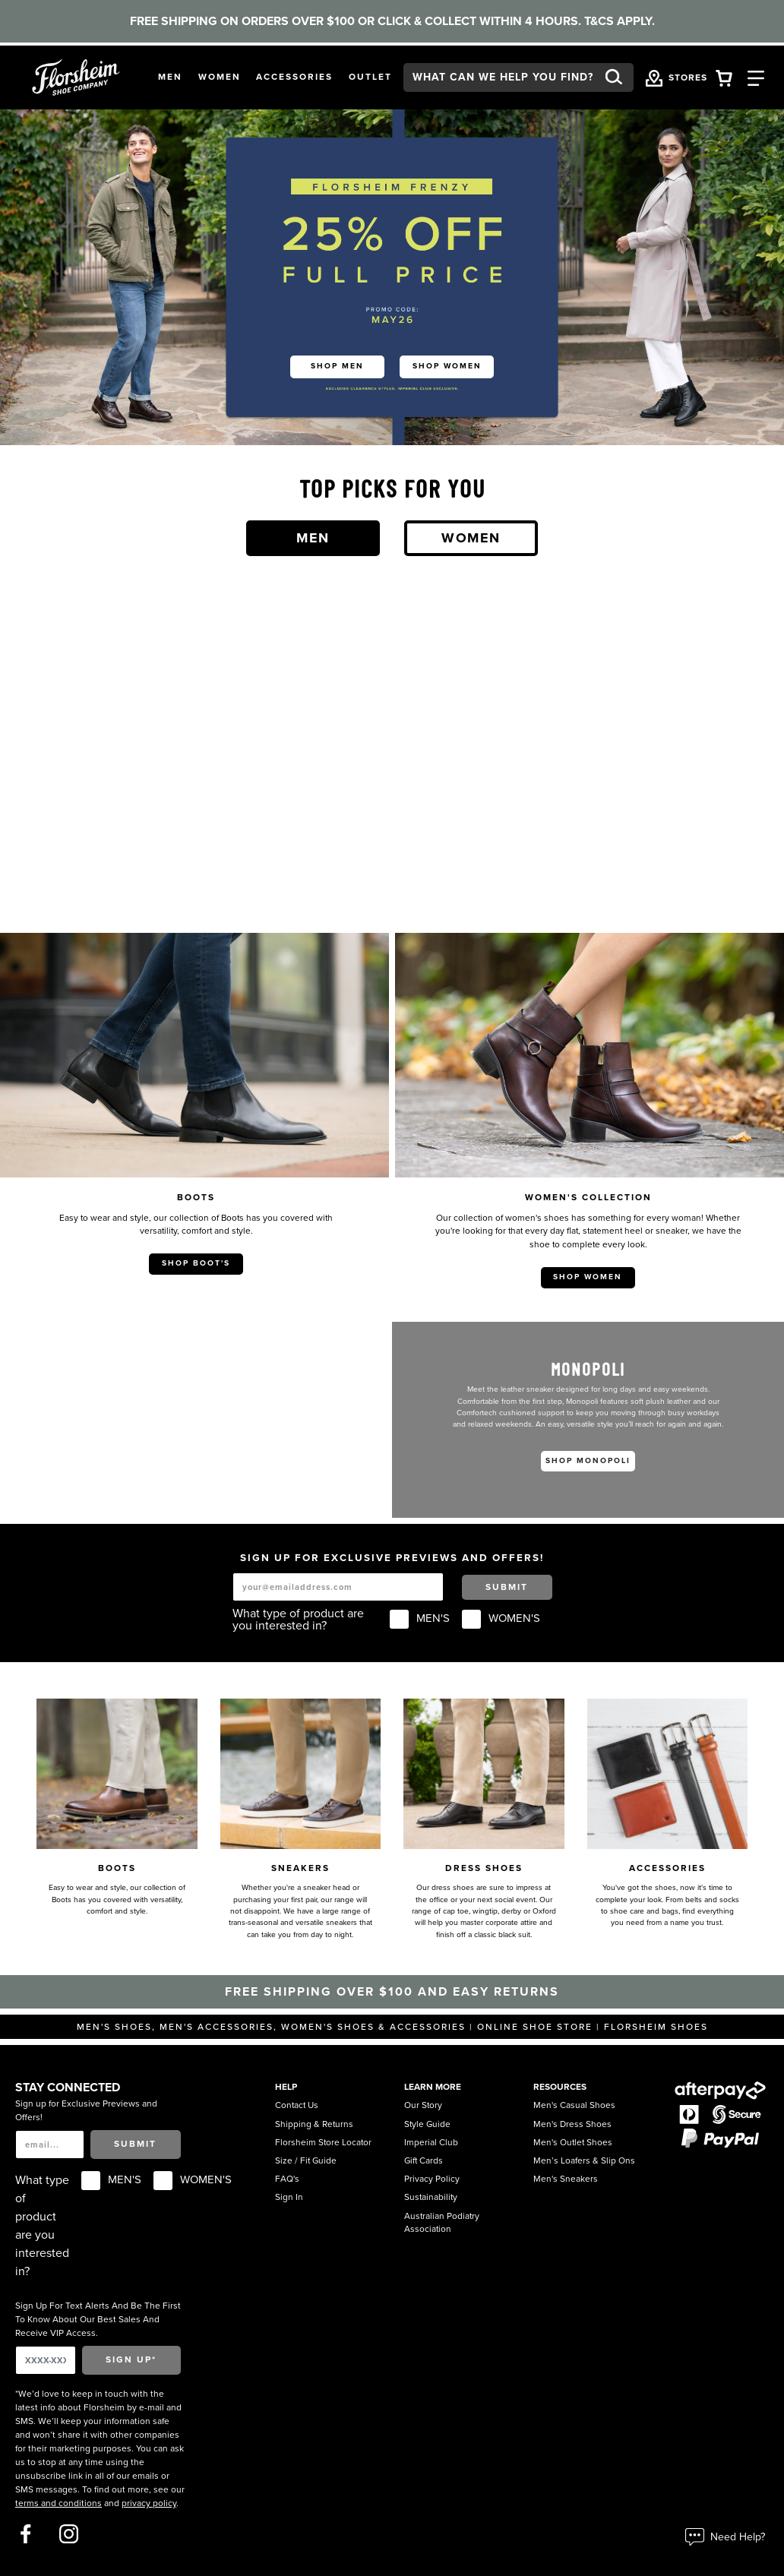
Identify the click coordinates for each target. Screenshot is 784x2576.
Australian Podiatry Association (441, 2223)
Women (471, 537)
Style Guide (427, 2124)
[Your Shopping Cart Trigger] (724, 77)
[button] (170, 77)
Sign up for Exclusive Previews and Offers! (86, 2110)
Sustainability (430, 2197)
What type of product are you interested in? (298, 1619)
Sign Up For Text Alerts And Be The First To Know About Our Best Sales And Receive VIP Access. (98, 2319)
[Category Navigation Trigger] (755, 77)
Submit (506, 1587)
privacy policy (149, 2503)
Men (313, 537)
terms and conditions (58, 2503)
